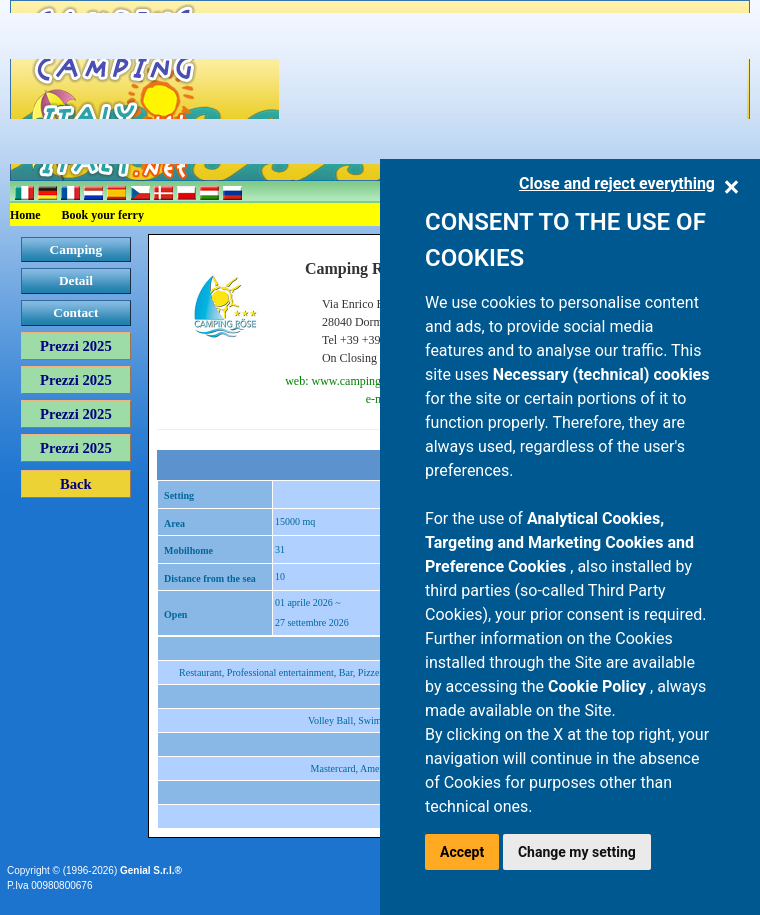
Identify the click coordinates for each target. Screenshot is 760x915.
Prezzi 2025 (76, 346)
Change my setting (577, 852)
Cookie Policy (599, 686)
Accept (462, 852)
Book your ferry (103, 215)
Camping (76, 249)
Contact (75, 312)
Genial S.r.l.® (151, 870)
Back (76, 484)
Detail (76, 280)
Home (25, 215)
